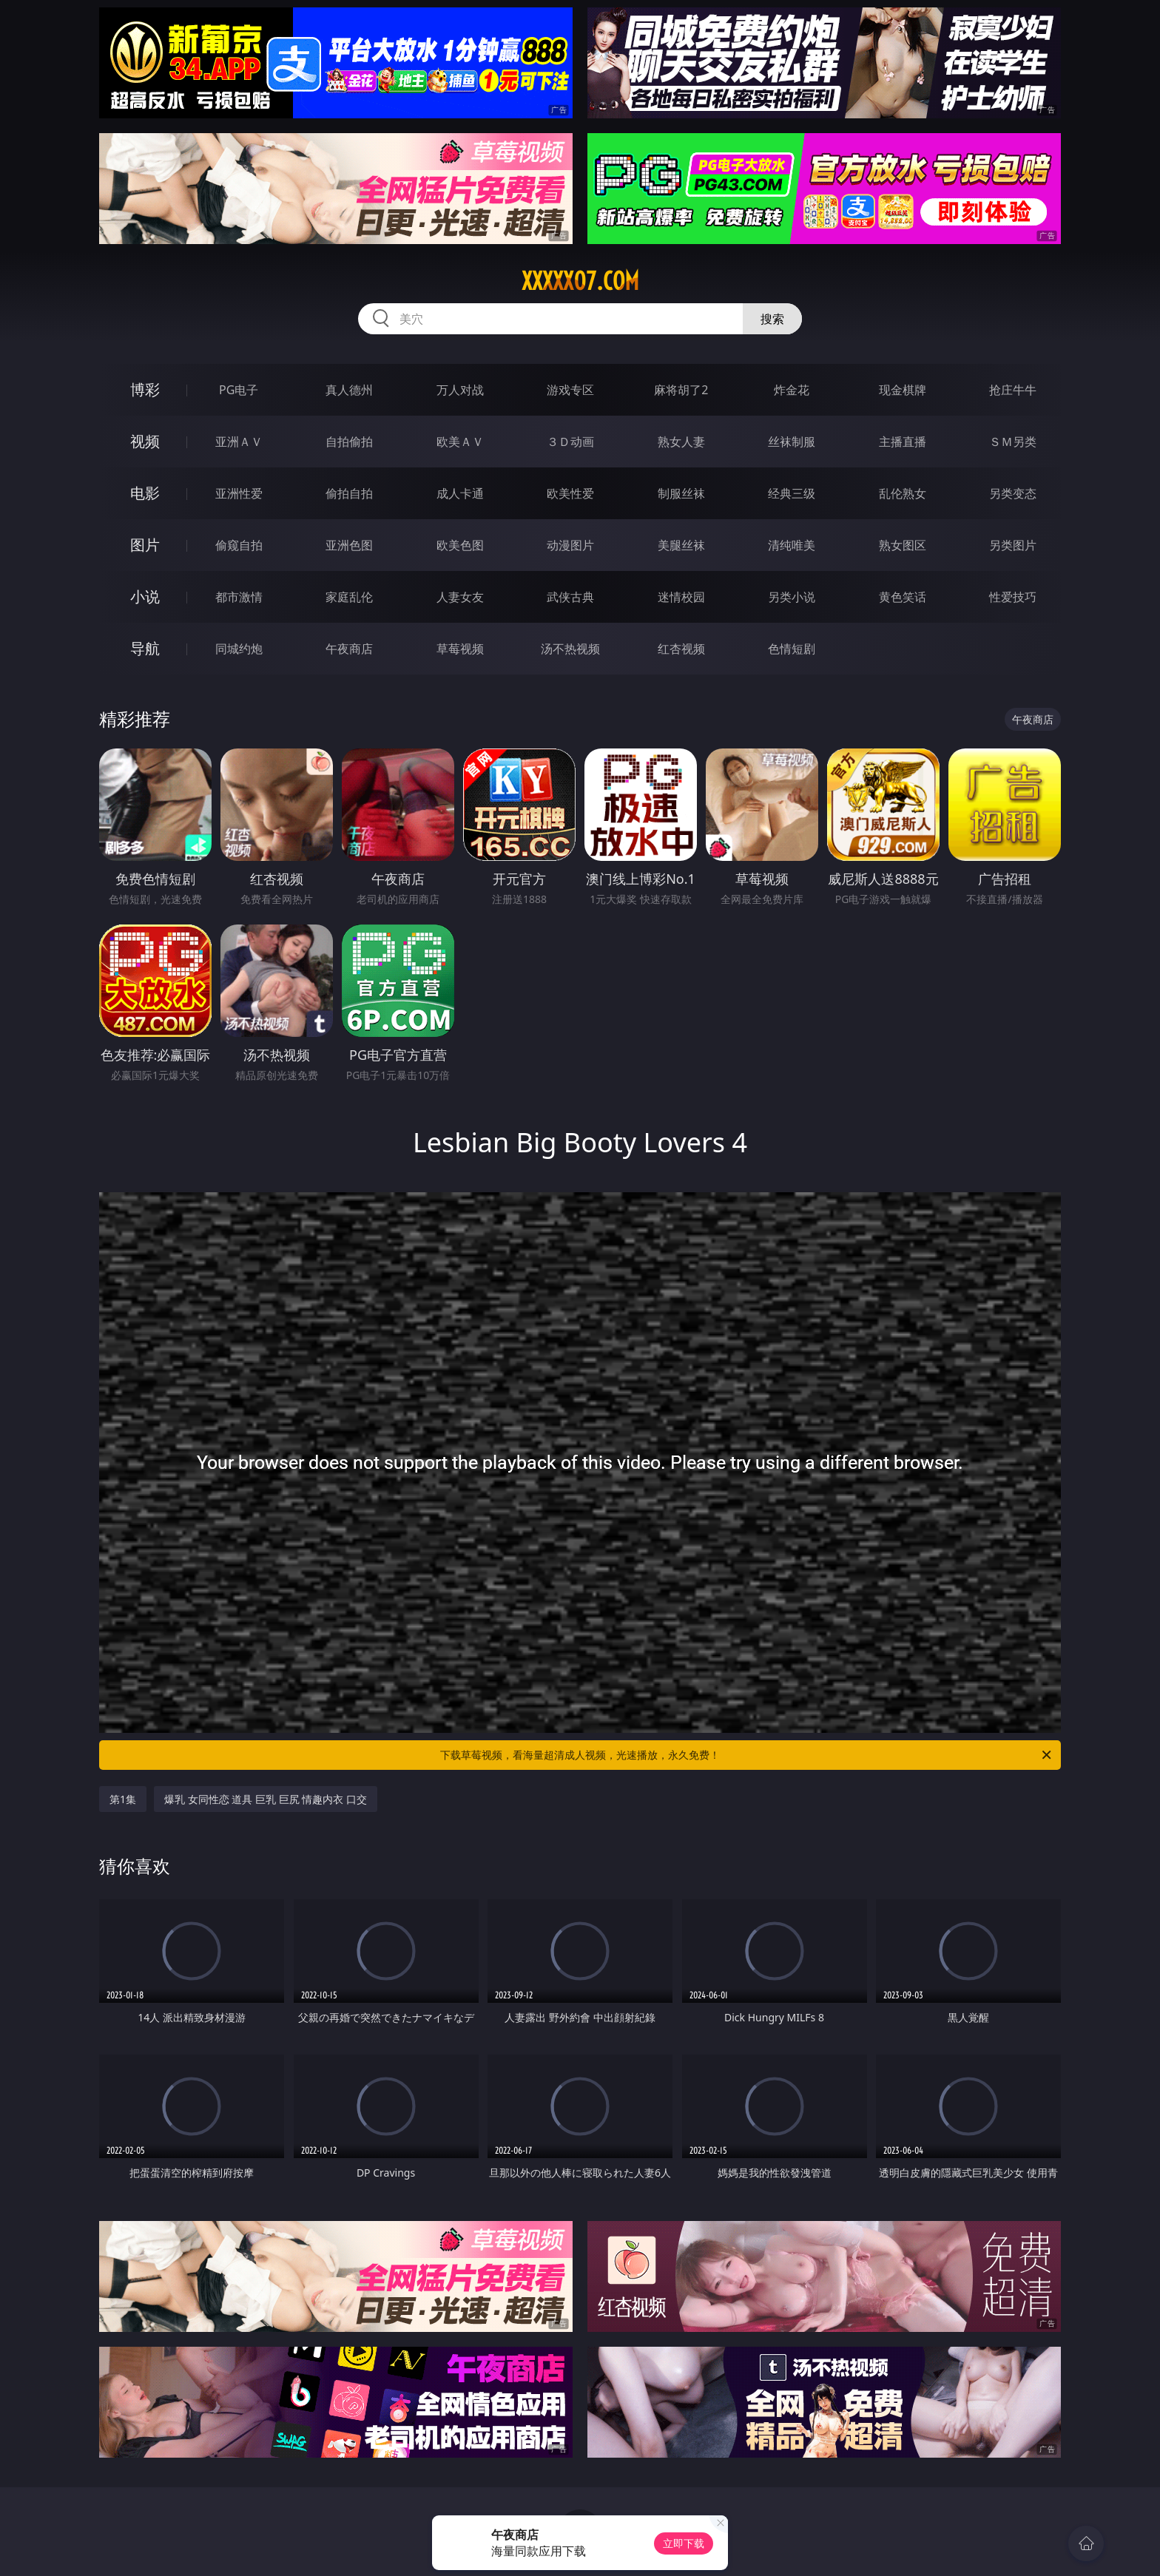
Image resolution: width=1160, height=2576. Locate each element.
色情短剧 (791, 648)
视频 (145, 441)
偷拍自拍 (349, 493)
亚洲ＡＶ (239, 441)
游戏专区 (570, 390)
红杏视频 (681, 648)
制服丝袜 (681, 493)
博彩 (145, 389)
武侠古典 (570, 597)
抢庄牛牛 (1012, 390)
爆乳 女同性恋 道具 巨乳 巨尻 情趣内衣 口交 (265, 1799)
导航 (145, 648)
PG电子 (238, 390)
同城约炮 (239, 648)
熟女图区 (902, 545)
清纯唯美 (791, 545)
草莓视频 (460, 648)
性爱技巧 (1012, 597)
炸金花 (791, 390)
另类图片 (1012, 545)
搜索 (772, 319)
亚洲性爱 (239, 493)
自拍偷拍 (349, 441)
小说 (145, 596)
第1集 (122, 1799)
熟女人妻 (681, 441)
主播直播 (902, 441)
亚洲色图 (349, 545)
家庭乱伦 (349, 597)
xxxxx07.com (580, 281)
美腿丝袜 (681, 545)
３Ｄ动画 (570, 441)
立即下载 (683, 2543)
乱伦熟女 (902, 493)
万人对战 (460, 390)
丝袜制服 (791, 441)
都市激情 (239, 597)
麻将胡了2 (681, 390)
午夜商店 (349, 648)
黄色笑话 (902, 597)
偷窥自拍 (239, 545)
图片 (145, 545)
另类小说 (791, 597)
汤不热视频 (570, 648)
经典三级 (791, 493)
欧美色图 (460, 545)
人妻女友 (460, 597)
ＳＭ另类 (1012, 441)
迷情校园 (681, 597)
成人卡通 (460, 493)
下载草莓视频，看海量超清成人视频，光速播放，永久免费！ (746, 1755)
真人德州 (349, 390)
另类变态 (1012, 493)
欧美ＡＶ (460, 441)
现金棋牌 (902, 390)
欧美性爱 (570, 493)
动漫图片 (570, 545)
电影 (145, 493)
